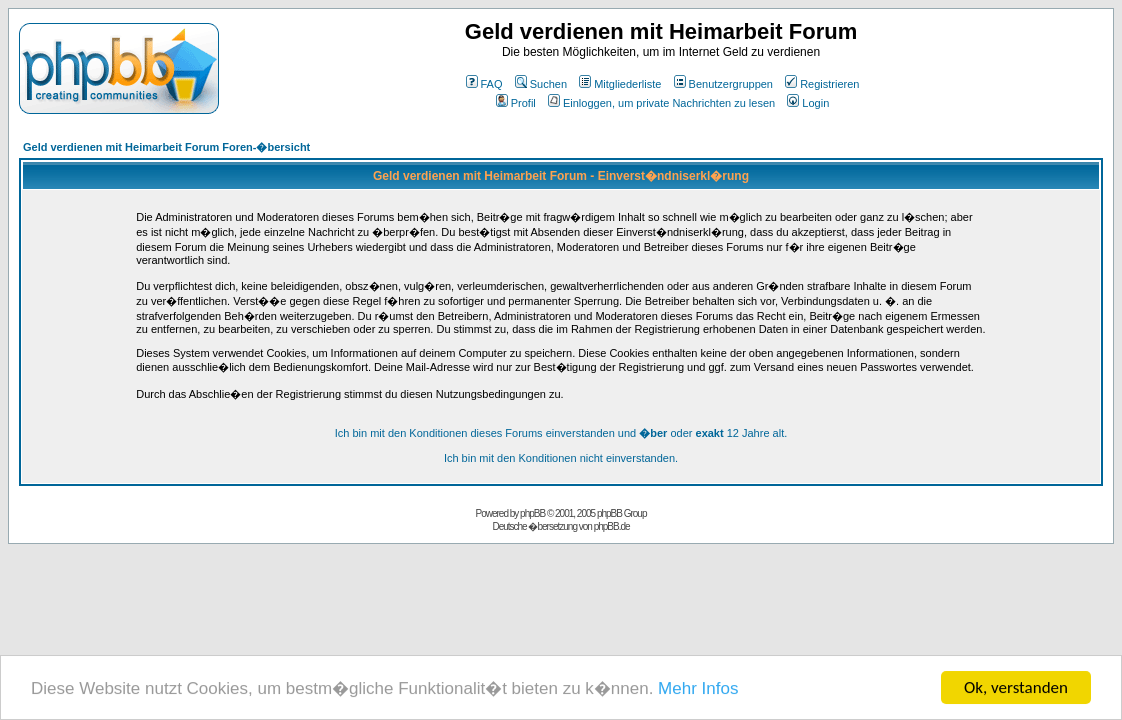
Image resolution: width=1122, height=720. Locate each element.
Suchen (541, 84)
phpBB (532, 513)
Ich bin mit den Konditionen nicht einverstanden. (561, 458)
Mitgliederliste (620, 84)
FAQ (484, 84)
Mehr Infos (698, 688)
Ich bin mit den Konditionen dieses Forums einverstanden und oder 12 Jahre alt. (561, 433)
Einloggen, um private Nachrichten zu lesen (661, 103)
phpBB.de (612, 526)
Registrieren (822, 84)
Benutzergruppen (723, 84)
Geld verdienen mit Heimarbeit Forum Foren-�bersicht (166, 147)
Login (808, 103)
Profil (516, 103)
